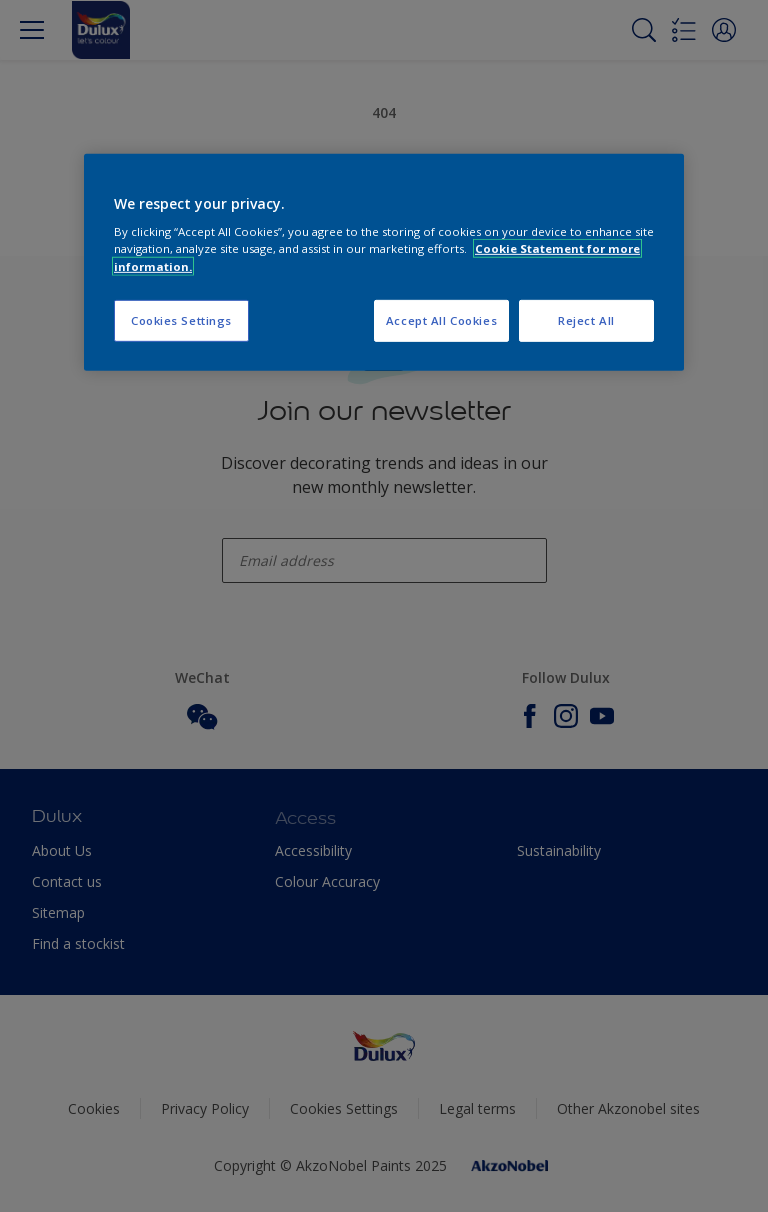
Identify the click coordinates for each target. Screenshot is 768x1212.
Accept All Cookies (441, 319)
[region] (384, 262)
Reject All (586, 319)
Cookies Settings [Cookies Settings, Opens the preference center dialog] (181, 319)
